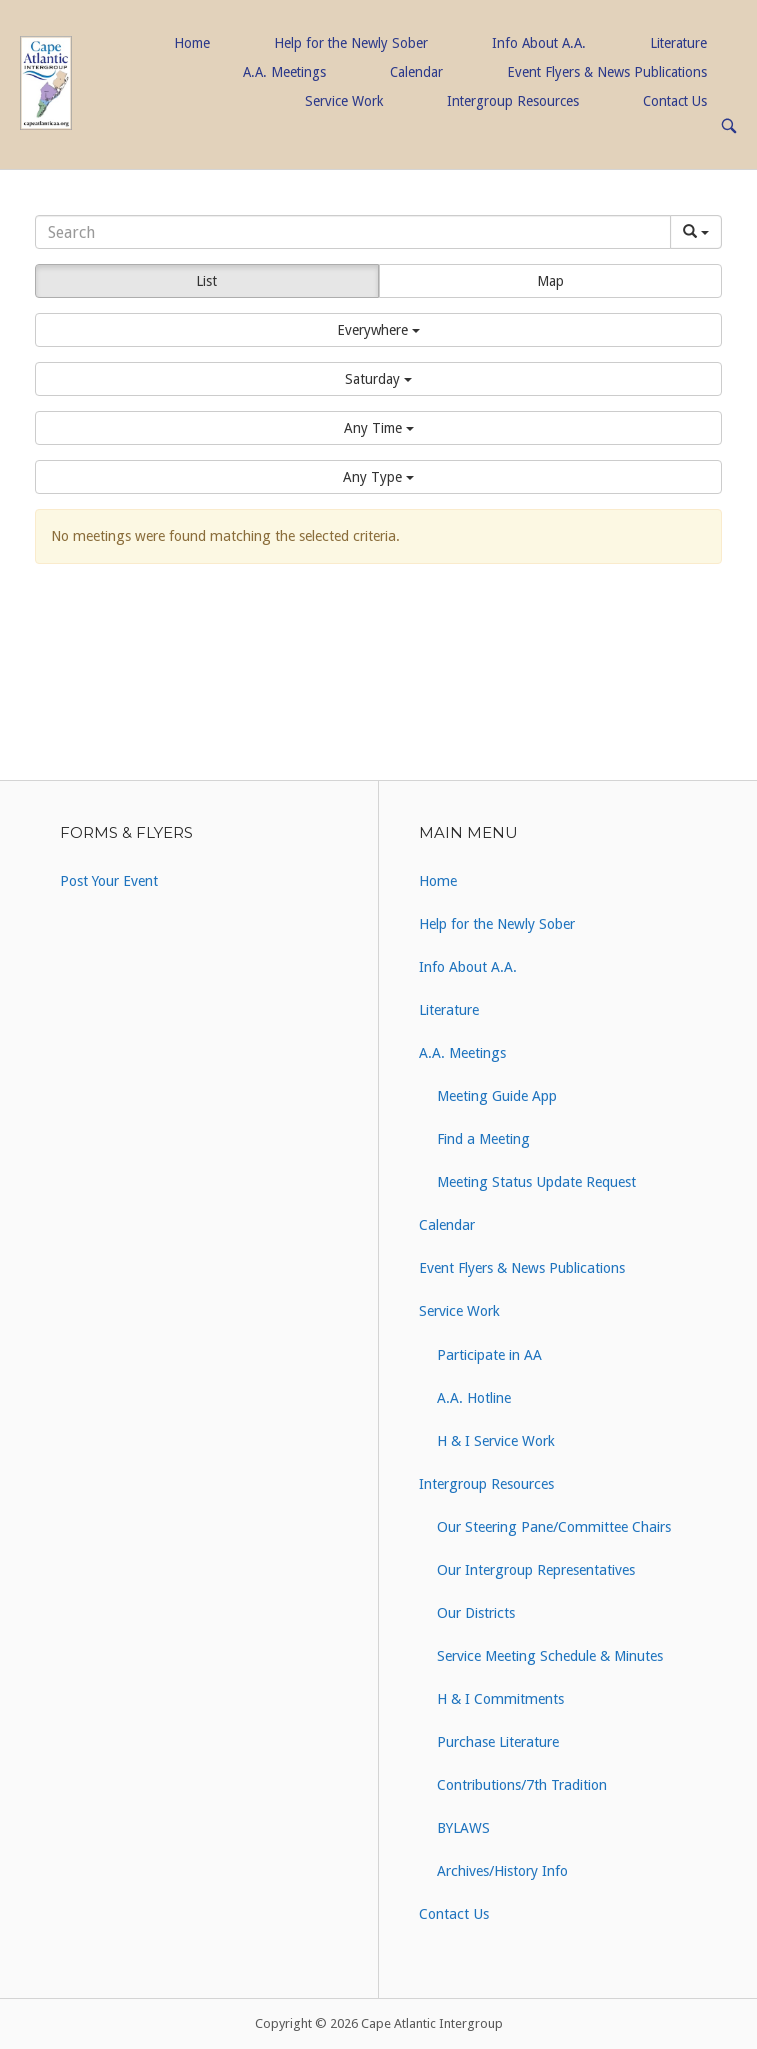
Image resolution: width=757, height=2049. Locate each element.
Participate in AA (489, 1355)
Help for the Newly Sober (351, 43)
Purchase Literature (498, 1742)
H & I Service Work (496, 1441)
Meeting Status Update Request (536, 1182)
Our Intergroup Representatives (536, 1570)
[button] (378, 330)
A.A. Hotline (474, 1398)
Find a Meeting (483, 1139)
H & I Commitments (500, 1699)
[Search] (353, 232)
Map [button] (550, 281)
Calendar (416, 72)
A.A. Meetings (284, 72)
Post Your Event (109, 881)
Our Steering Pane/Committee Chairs (554, 1527)
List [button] (206, 281)
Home (192, 43)
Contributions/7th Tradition (522, 1785)
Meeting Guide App (497, 1096)
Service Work (344, 101)
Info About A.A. (539, 43)
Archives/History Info (502, 1871)
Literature (678, 43)
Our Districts (476, 1613)
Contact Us (675, 101)
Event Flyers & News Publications (607, 72)
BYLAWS (463, 1828)
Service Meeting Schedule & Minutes (550, 1656)
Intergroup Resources (513, 101)
